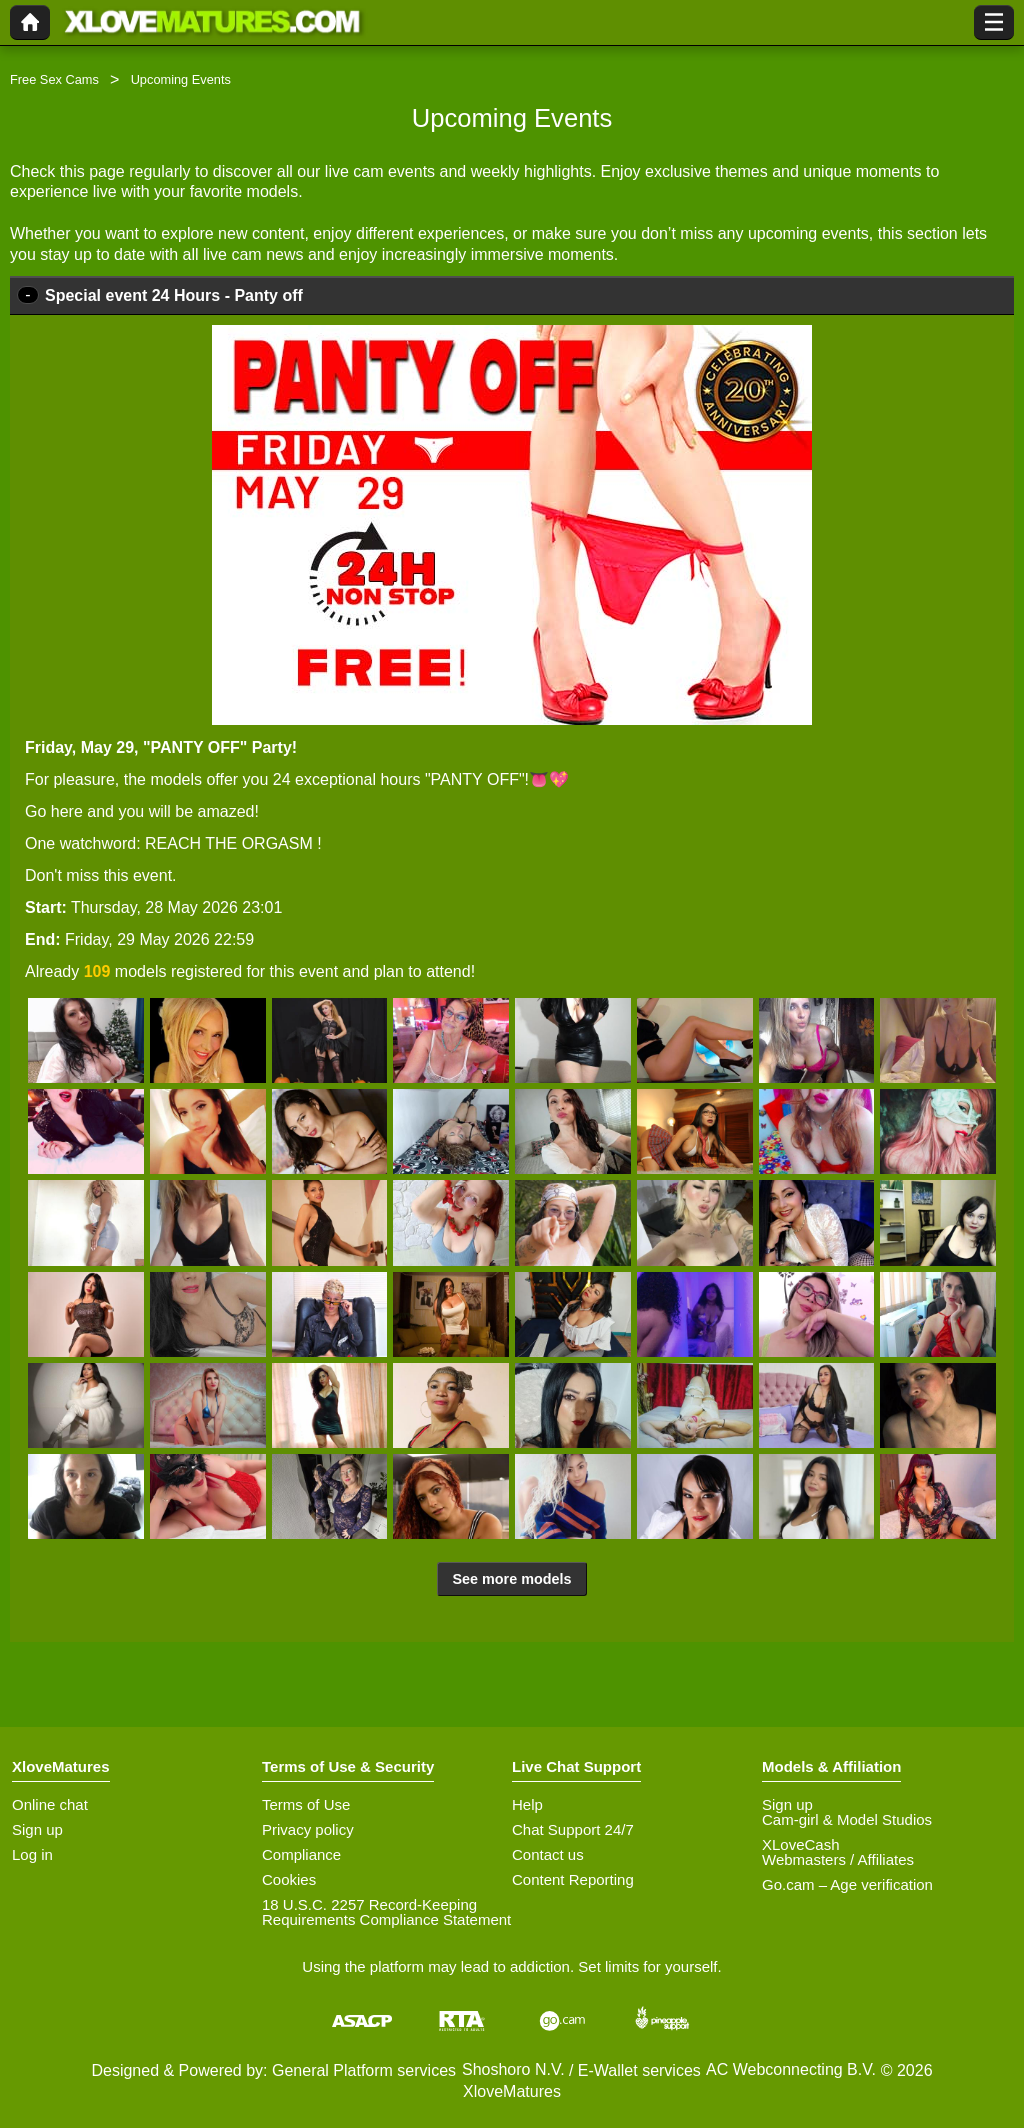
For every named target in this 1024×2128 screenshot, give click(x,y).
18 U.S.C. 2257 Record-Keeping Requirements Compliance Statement (386, 1912)
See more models (511, 1579)
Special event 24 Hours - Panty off (174, 295)
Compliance (301, 1854)
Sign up (37, 1829)
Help (527, 1804)
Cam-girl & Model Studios (847, 1819)
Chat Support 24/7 (573, 1829)
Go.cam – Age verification (847, 1884)
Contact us (548, 1854)
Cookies (289, 1879)
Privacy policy (308, 1829)
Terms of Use (306, 1804)
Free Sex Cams (54, 79)
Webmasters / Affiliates (838, 1859)
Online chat (50, 1804)
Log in (32, 1854)
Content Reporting (573, 1879)
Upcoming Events (181, 79)
